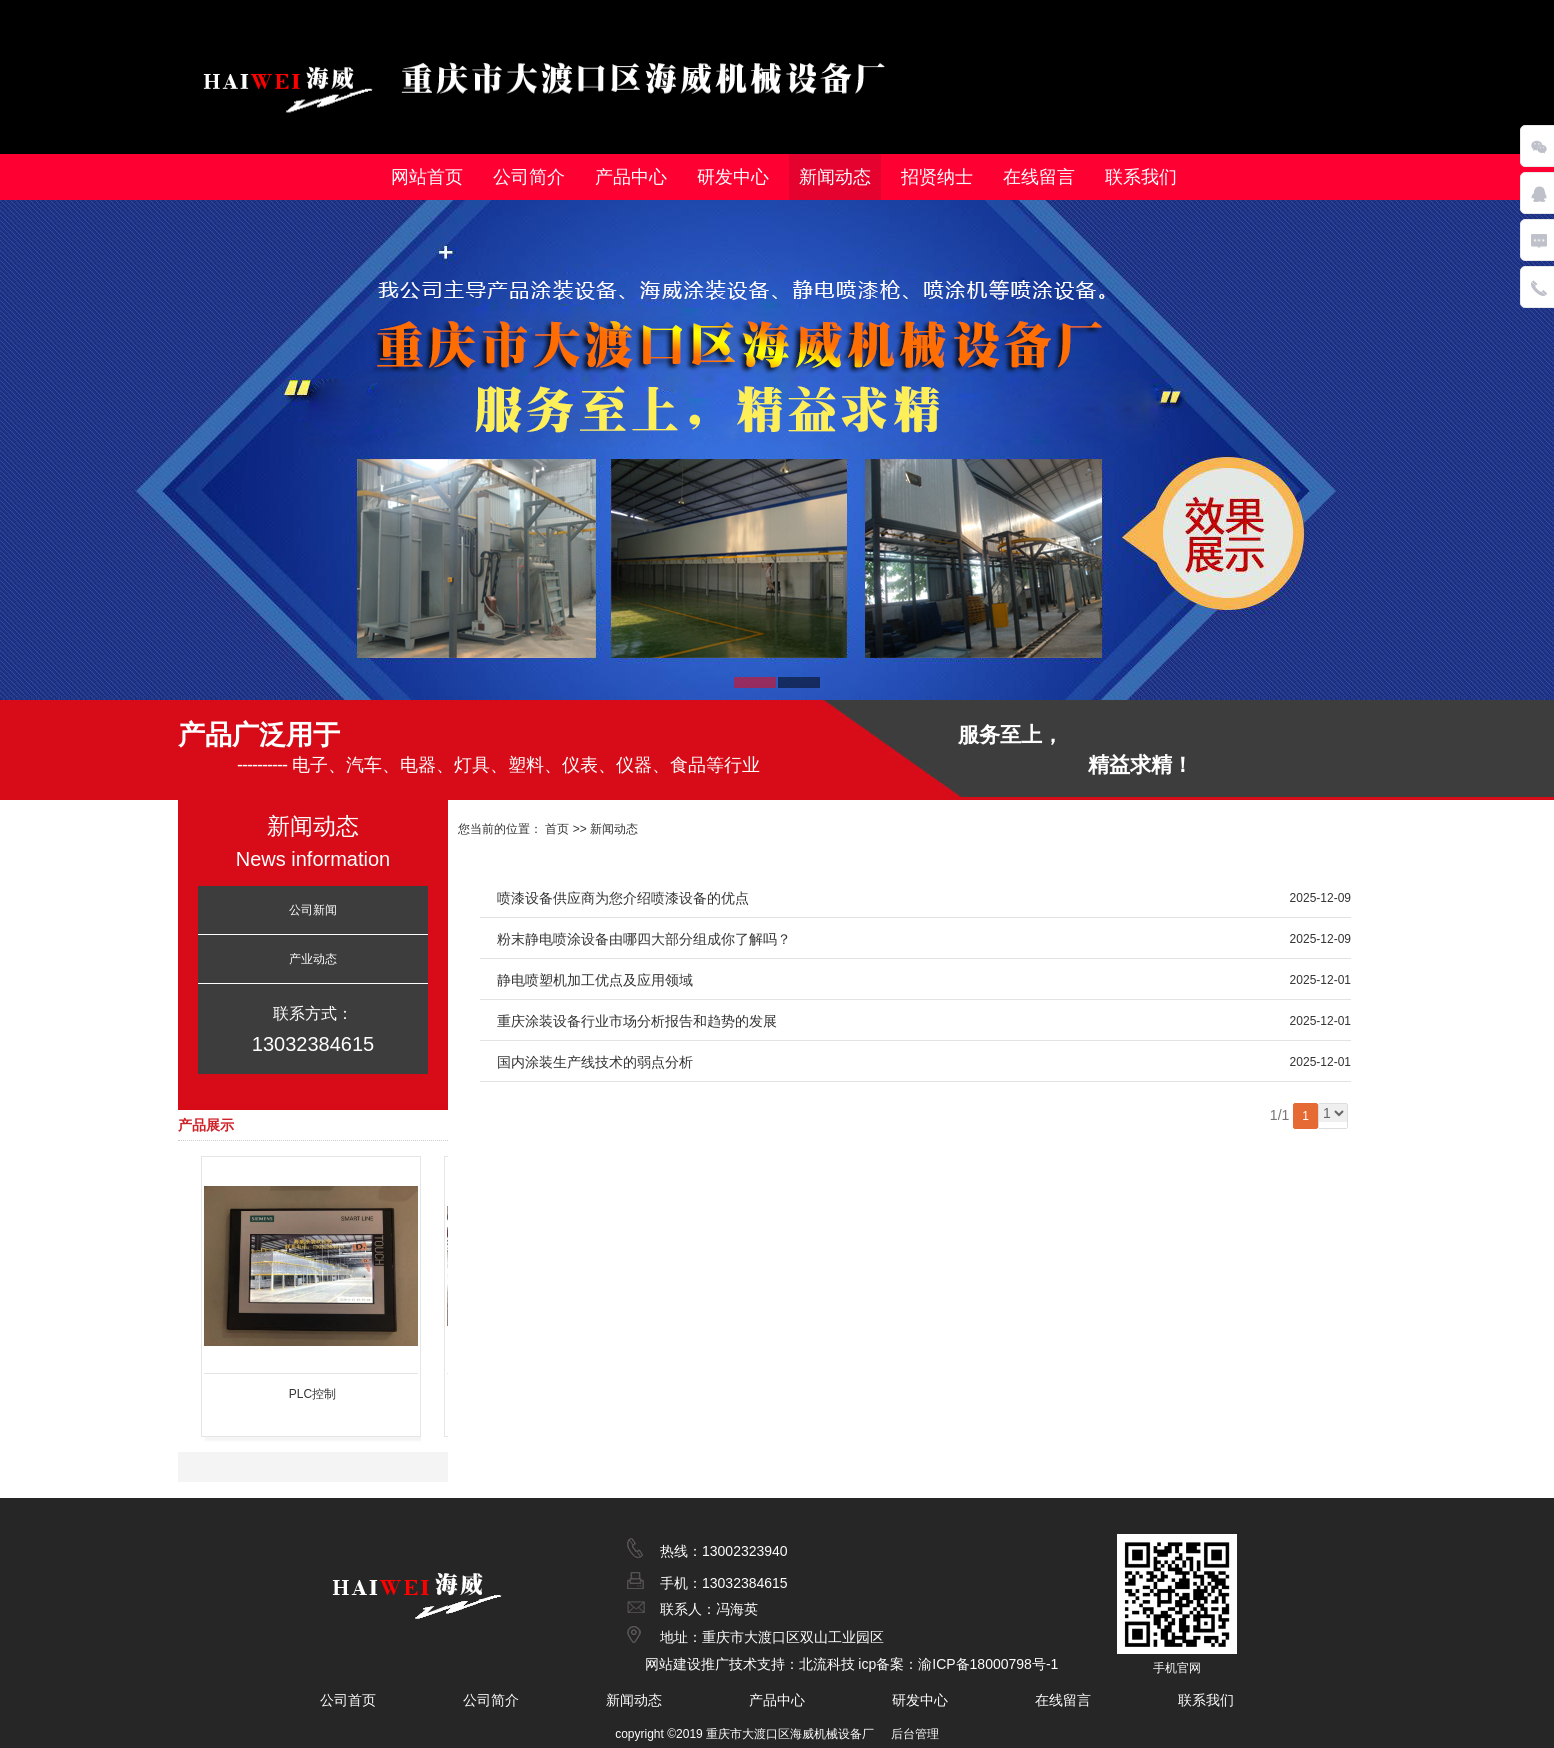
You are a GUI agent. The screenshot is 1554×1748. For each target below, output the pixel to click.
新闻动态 (835, 177)
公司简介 (529, 177)
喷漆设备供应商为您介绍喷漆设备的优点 (623, 898)
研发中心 (733, 177)
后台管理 (915, 1734)
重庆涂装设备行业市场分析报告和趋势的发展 (637, 1021)
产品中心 (631, 177)
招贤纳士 (937, 177)
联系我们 (1141, 177)
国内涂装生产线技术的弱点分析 (595, 1062)
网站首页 (427, 177)
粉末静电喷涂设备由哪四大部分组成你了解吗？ (644, 939)
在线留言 (1039, 177)
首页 (555, 829)
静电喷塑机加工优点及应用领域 (595, 980)
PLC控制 (312, 1394)
